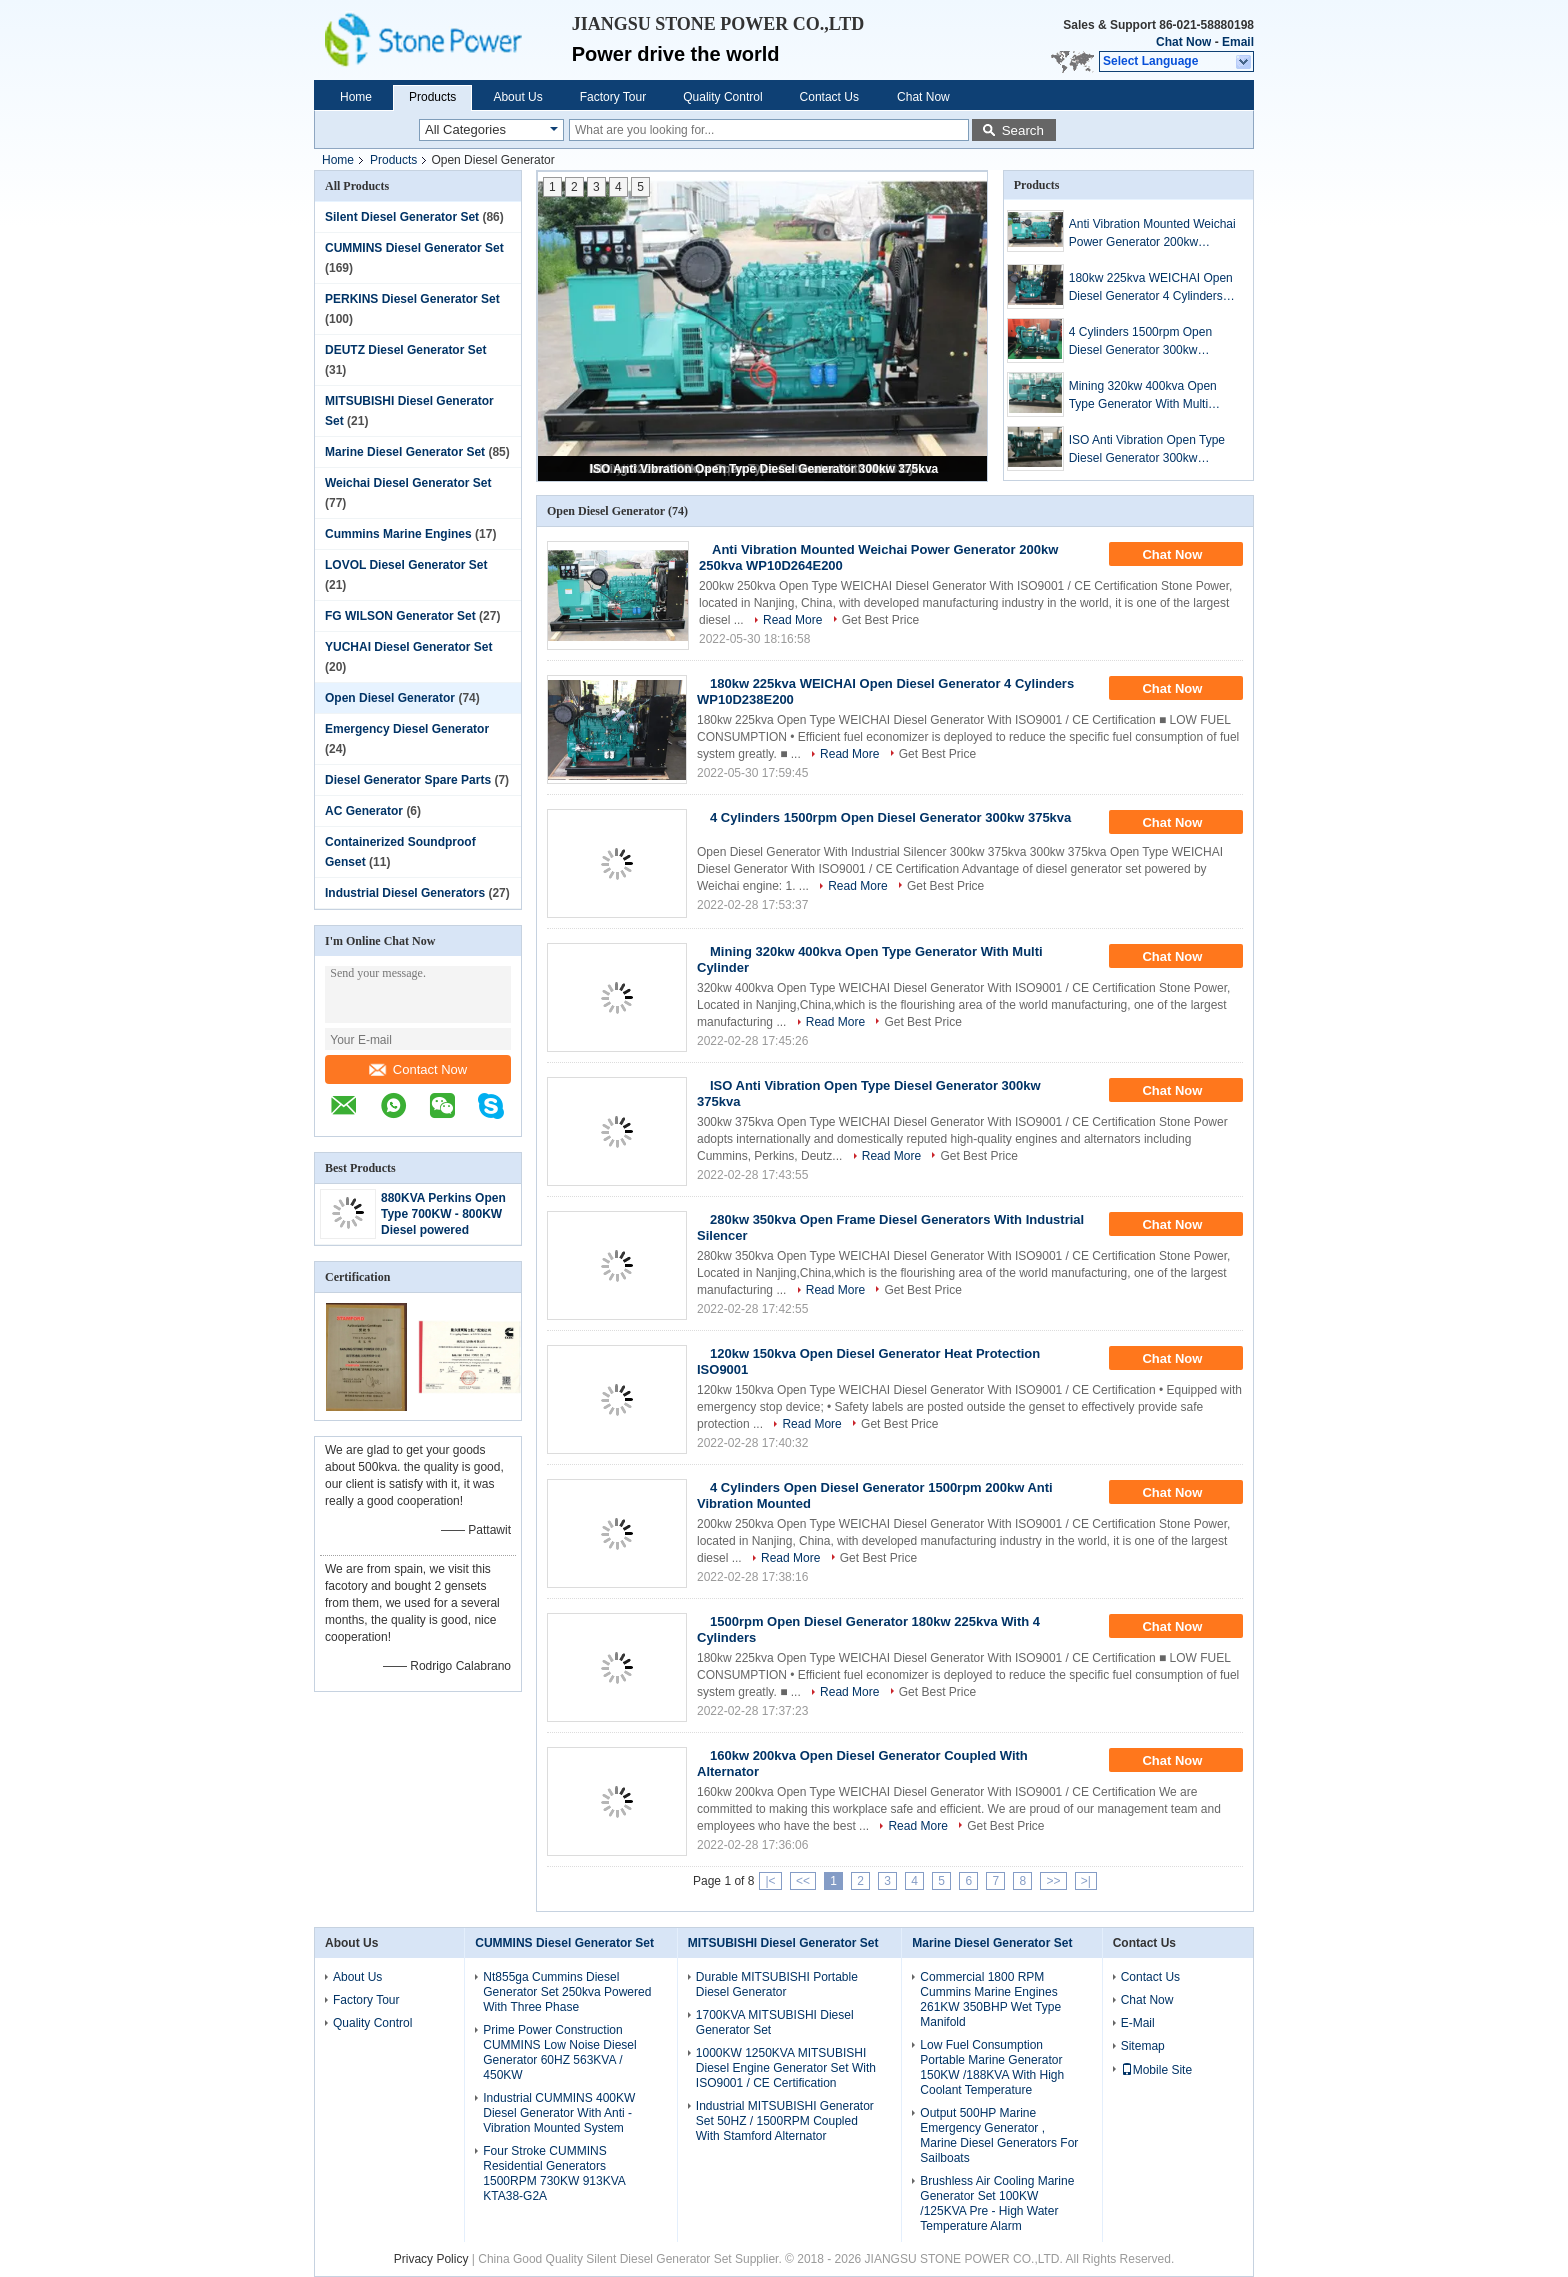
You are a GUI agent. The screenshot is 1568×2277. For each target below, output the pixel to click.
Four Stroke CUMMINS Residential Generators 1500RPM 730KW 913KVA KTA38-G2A (554, 2173)
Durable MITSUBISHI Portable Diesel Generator (777, 1984)
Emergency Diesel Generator (407, 729)
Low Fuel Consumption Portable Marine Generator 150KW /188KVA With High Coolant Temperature (992, 2067)
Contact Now (418, 1069)
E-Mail (1138, 2023)
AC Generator (364, 811)
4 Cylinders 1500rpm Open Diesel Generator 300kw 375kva (1140, 342)
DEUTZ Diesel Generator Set (405, 350)
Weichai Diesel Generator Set (408, 483)
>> (1053, 1881)
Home (356, 97)
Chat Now (1183, 42)
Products (432, 97)
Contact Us (829, 97)
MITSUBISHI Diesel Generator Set (783, 1943)
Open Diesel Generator (390, 698)
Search (1023, 130)
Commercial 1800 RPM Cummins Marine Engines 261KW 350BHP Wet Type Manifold (990, 1999)
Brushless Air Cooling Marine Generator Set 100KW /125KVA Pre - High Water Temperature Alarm (997, 2203)
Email (1238, 42)
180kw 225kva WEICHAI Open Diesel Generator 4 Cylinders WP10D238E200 (1151, 288)
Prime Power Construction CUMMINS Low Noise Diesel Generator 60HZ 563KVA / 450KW (559, 2052)
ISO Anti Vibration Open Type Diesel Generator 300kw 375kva (764, 469)
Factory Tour (613, 97)
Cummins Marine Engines (398, 534)
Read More (792, 620)
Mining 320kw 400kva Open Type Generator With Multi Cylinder (1143, 396)
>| (1086, 1881)
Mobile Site (1156, 2070)
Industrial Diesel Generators (405, 893)
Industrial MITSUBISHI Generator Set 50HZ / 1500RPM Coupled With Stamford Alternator (785, 2121)
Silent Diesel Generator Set (402, 217)
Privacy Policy (431, 2259)
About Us (517, 97)
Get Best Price (880, 620)
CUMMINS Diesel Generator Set (414, 248)
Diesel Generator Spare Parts (408, 780)
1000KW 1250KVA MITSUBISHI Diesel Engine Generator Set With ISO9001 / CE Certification (786, 2068)
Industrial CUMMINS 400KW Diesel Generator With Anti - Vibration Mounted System (559, 2113)
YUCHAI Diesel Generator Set (408, 647)
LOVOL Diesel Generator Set (406, 565)
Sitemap (1143, 2046)
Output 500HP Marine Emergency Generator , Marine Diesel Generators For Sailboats (999, 2135)
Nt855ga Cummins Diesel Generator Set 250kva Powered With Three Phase (567, 1992)
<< (803, 1881)
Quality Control (722, 97)
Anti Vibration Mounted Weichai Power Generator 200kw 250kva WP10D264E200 (1152, 234)
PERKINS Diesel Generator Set (412, 299)
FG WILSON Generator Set (400, 616)
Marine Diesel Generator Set (405, 452)
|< (770, 1881)
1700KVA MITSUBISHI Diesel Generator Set (775, 2022)
